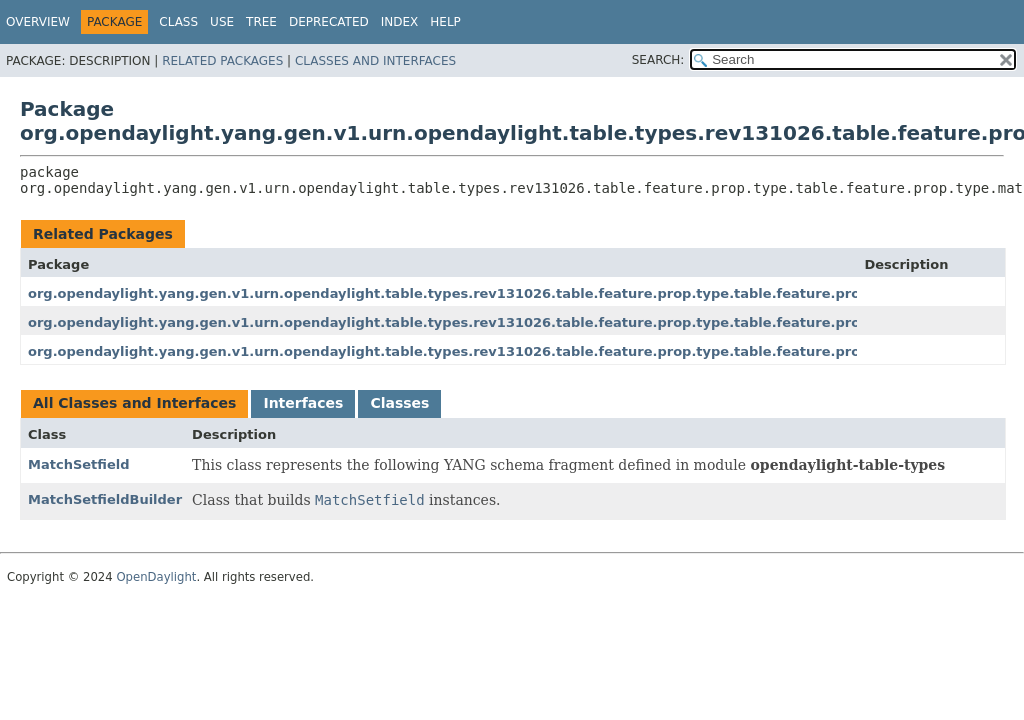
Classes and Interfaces (375, 61)
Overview (38, 22)
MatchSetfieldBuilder (105, 499)
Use (222, 22)
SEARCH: (658, 60)
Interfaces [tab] (303, 403)
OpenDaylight (156, 577)
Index (400, 22)
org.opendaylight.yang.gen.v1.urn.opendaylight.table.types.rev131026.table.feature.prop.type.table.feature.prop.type (467, 293)
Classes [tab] (399, 403)
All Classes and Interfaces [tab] (134, 403)
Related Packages (222, 61)
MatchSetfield (79, 464)
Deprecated (329, 22)
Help (445, 22)
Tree (261, 22)
